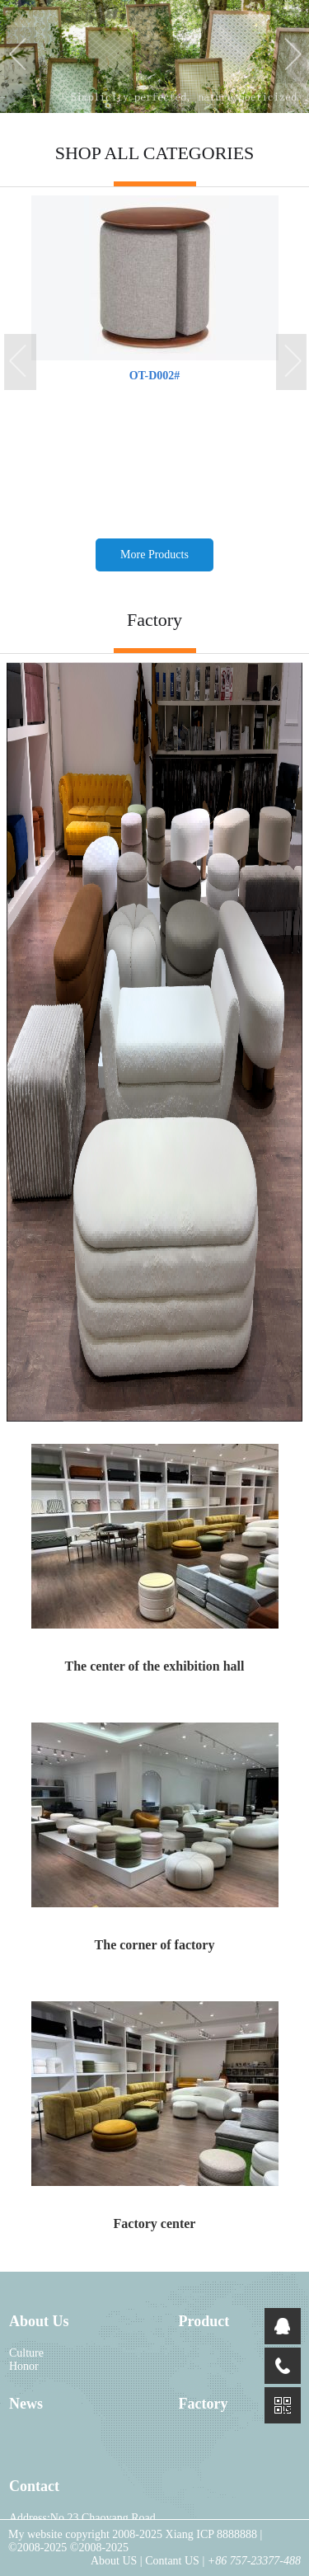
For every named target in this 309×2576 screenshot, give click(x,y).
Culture (26, 2353)
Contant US (172, 2561)
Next (292, 56)
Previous (20, 56)
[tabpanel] (154, 56)
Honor (24, 2366)
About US (115, 2561)
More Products (154, 554)
